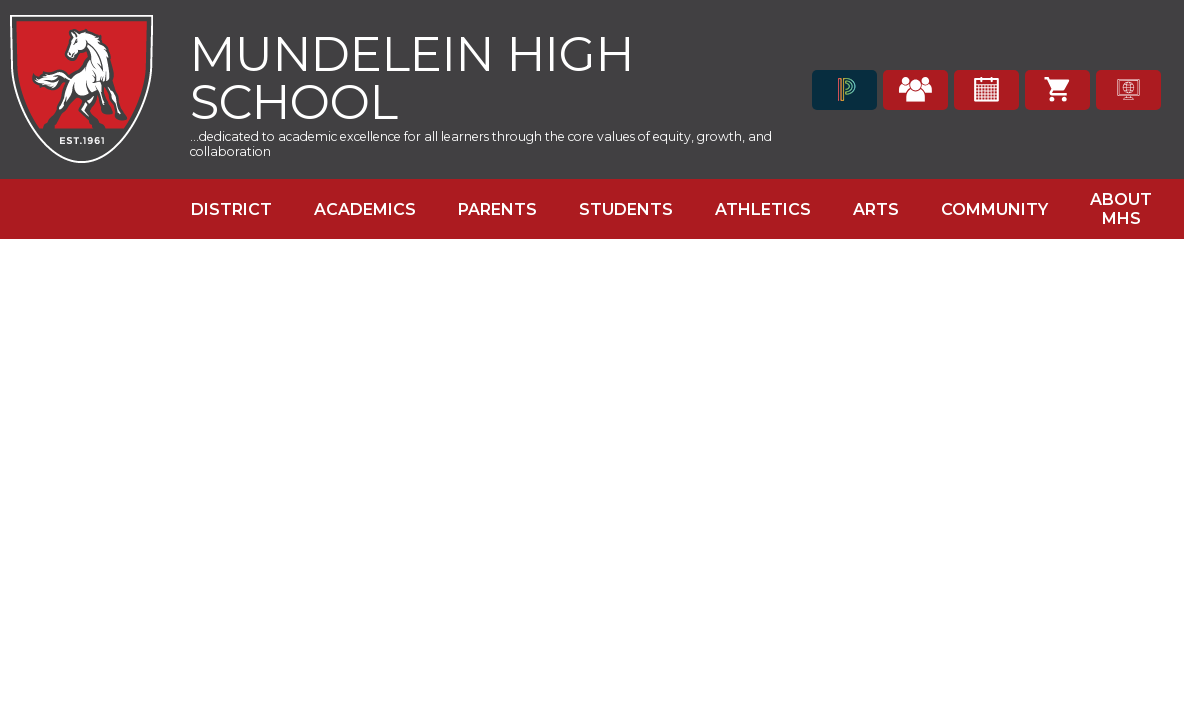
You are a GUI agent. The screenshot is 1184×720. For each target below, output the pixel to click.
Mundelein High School (412, 75)
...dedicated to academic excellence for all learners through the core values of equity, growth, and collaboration (481, 144)
